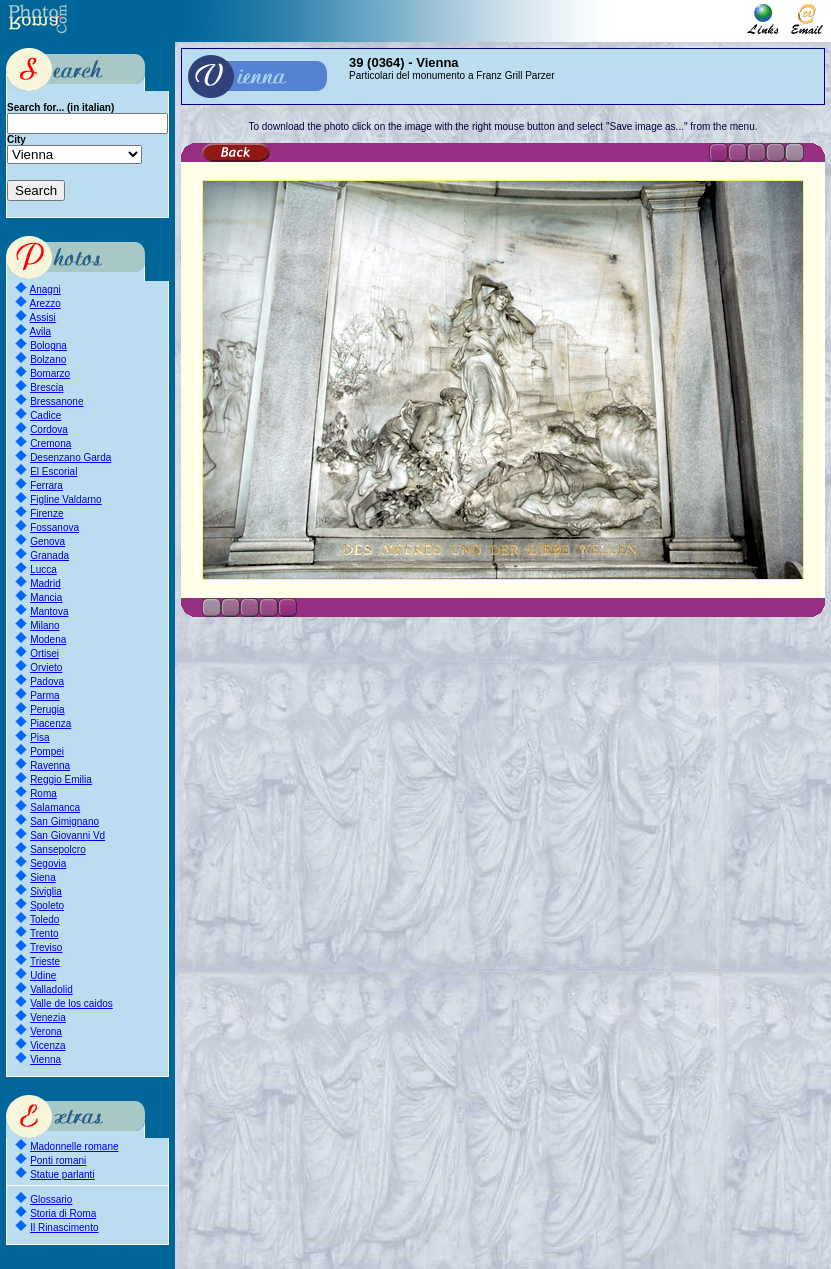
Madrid (45, 583)
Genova (47, 541)
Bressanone (56, 401)
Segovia (48, 863)
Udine (43, 975)
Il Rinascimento (64, 1227)
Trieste (45, 961)
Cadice (45, 415)
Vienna (45, 1059)
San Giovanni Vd (67, 835)
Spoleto (47, 905)
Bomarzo (50, 373)
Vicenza (47, 1045)
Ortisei (44, 653)
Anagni (45, 289)
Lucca (43, 569)
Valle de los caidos (71, 1003)
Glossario (51, 1199)
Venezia (48, 1017)
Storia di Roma (63, 1213)
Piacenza (50, 723)
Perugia (47, 709)
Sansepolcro (58, 849)
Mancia (46, 597)
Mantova (49, 611)
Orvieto (46, 667)
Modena (48, 639)
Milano (44, 625)
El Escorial (53, 471)
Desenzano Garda (70, 457)
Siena (43, 877)
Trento (44, 933)
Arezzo (45, 303)
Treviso (46, 947)
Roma (43, 793)
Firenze (46, 513)
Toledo (44, 919)
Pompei (47, 751)
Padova (47, 681)
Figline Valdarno (66, 499)
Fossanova (54, 527)
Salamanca (55, 807)
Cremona (50, 443)
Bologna (48, 345)
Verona (46, 1031)
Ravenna (50, 765)
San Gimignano (64, 821)
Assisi (43, 317)
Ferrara (46, 485)
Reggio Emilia (61, 779)
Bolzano (48, 359)
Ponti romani (58, 1160)
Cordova (49, 429)
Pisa (39, 737)
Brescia (46, 387)
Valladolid (51, 989)
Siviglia (46, 891)
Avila (41, 331)
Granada (49, 555)
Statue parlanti (62, 1174)
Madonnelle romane (74, 1146)
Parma (44, 695)
